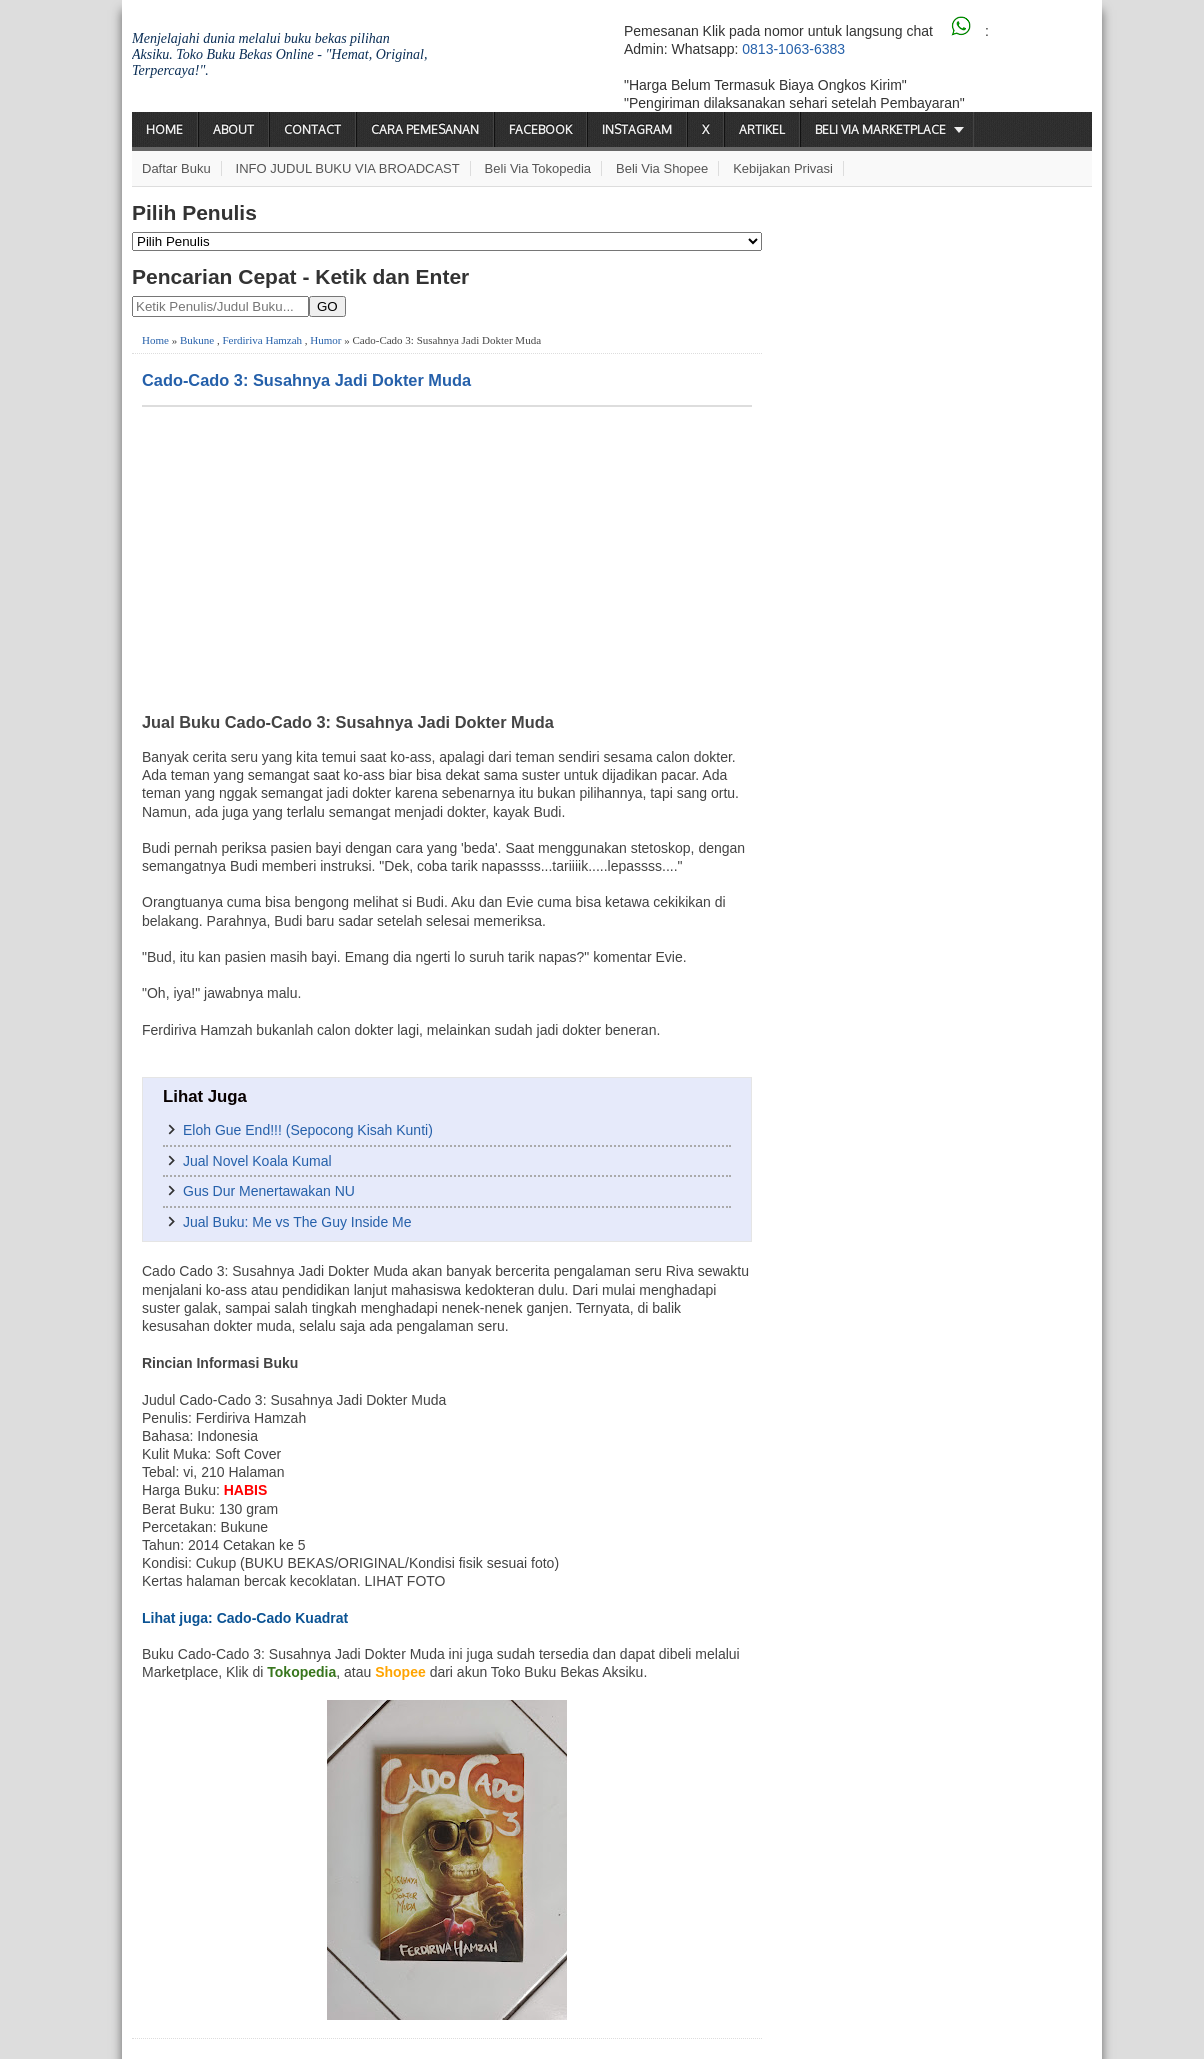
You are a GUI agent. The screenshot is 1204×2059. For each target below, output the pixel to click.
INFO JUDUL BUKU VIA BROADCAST (348, 168)
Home (164, 129)
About (233, 129)
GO (327, 306)
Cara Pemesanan (425, 129)
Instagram (637, 129)
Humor (325, 340)
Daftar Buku (176, 168)
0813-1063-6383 (793, 49)
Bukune (197, 340)
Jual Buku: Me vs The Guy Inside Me (297, 1222)
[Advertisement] (447, 557)
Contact (312, 129)
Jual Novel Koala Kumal (257, 1161)
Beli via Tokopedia (538, 168)
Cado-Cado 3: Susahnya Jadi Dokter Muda (306, 380)
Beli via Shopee (662, 168)
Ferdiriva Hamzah (262, 340)
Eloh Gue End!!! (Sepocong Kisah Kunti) (308, 1130)
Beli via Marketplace (880, 129)
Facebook (540, 129)
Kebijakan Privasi (783, 168)
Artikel (762, 129)
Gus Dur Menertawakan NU (269, 1191)
